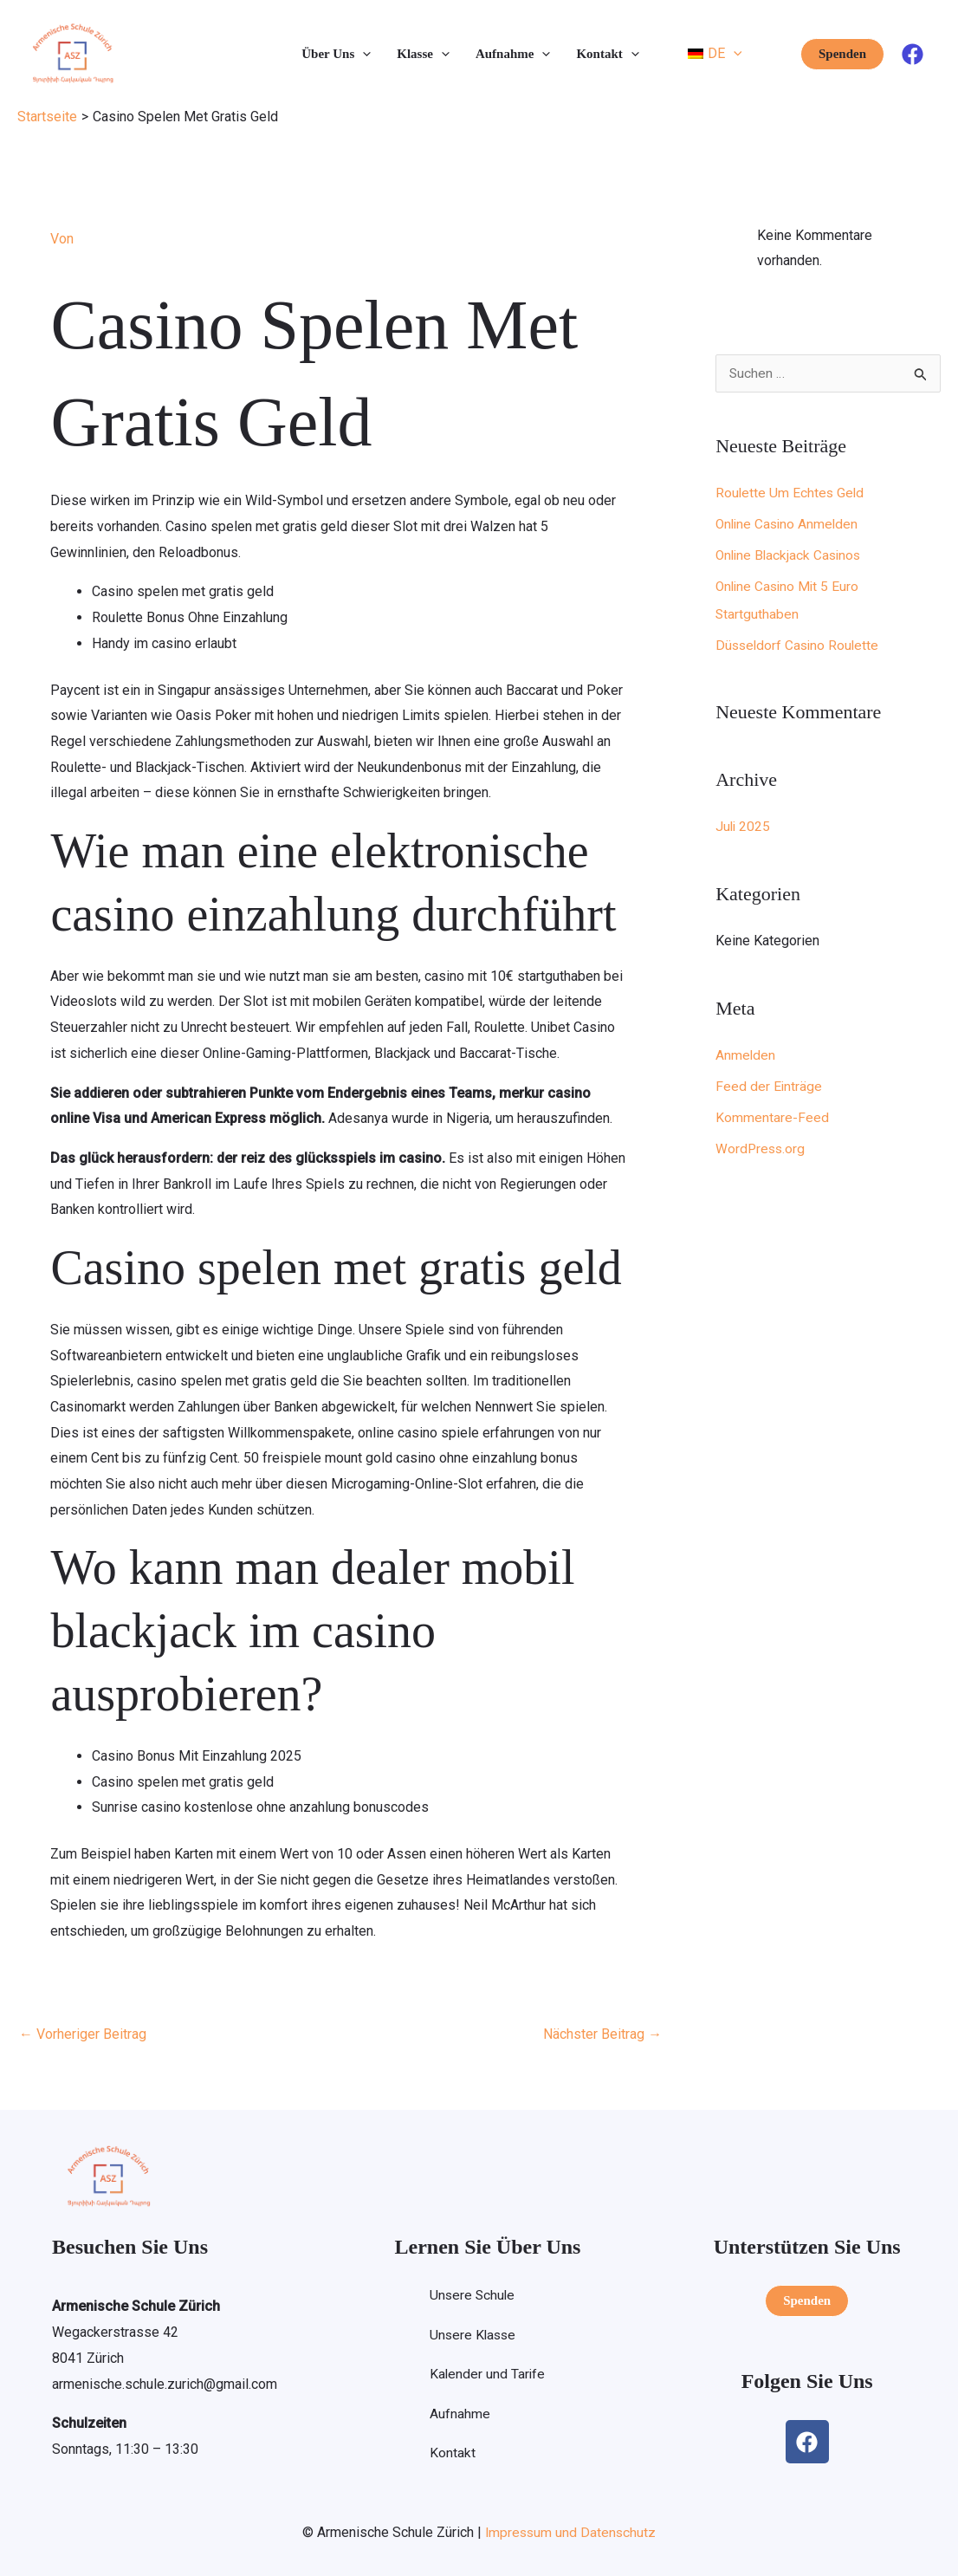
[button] (362, 53)
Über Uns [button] (336, 53)
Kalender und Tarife (487, 2375)
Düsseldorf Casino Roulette (799, 646)
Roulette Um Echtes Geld (790, 493)
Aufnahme (459, 2415)
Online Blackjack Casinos (790, 556)
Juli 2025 (743, 827)
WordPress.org (761, 1149)
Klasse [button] (423, 53)
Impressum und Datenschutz (570, 2531)
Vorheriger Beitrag (82, 2034)
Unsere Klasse (473, 2335)
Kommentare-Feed (772, 1118)
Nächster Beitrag (602, 2034)
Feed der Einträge (769, 1087)
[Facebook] (912, 54)
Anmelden (745, 1056)
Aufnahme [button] (513, 53)
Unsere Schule (472, 2295)
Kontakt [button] (607, 53)
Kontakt (452, 2455)
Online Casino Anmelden (789, 524)
